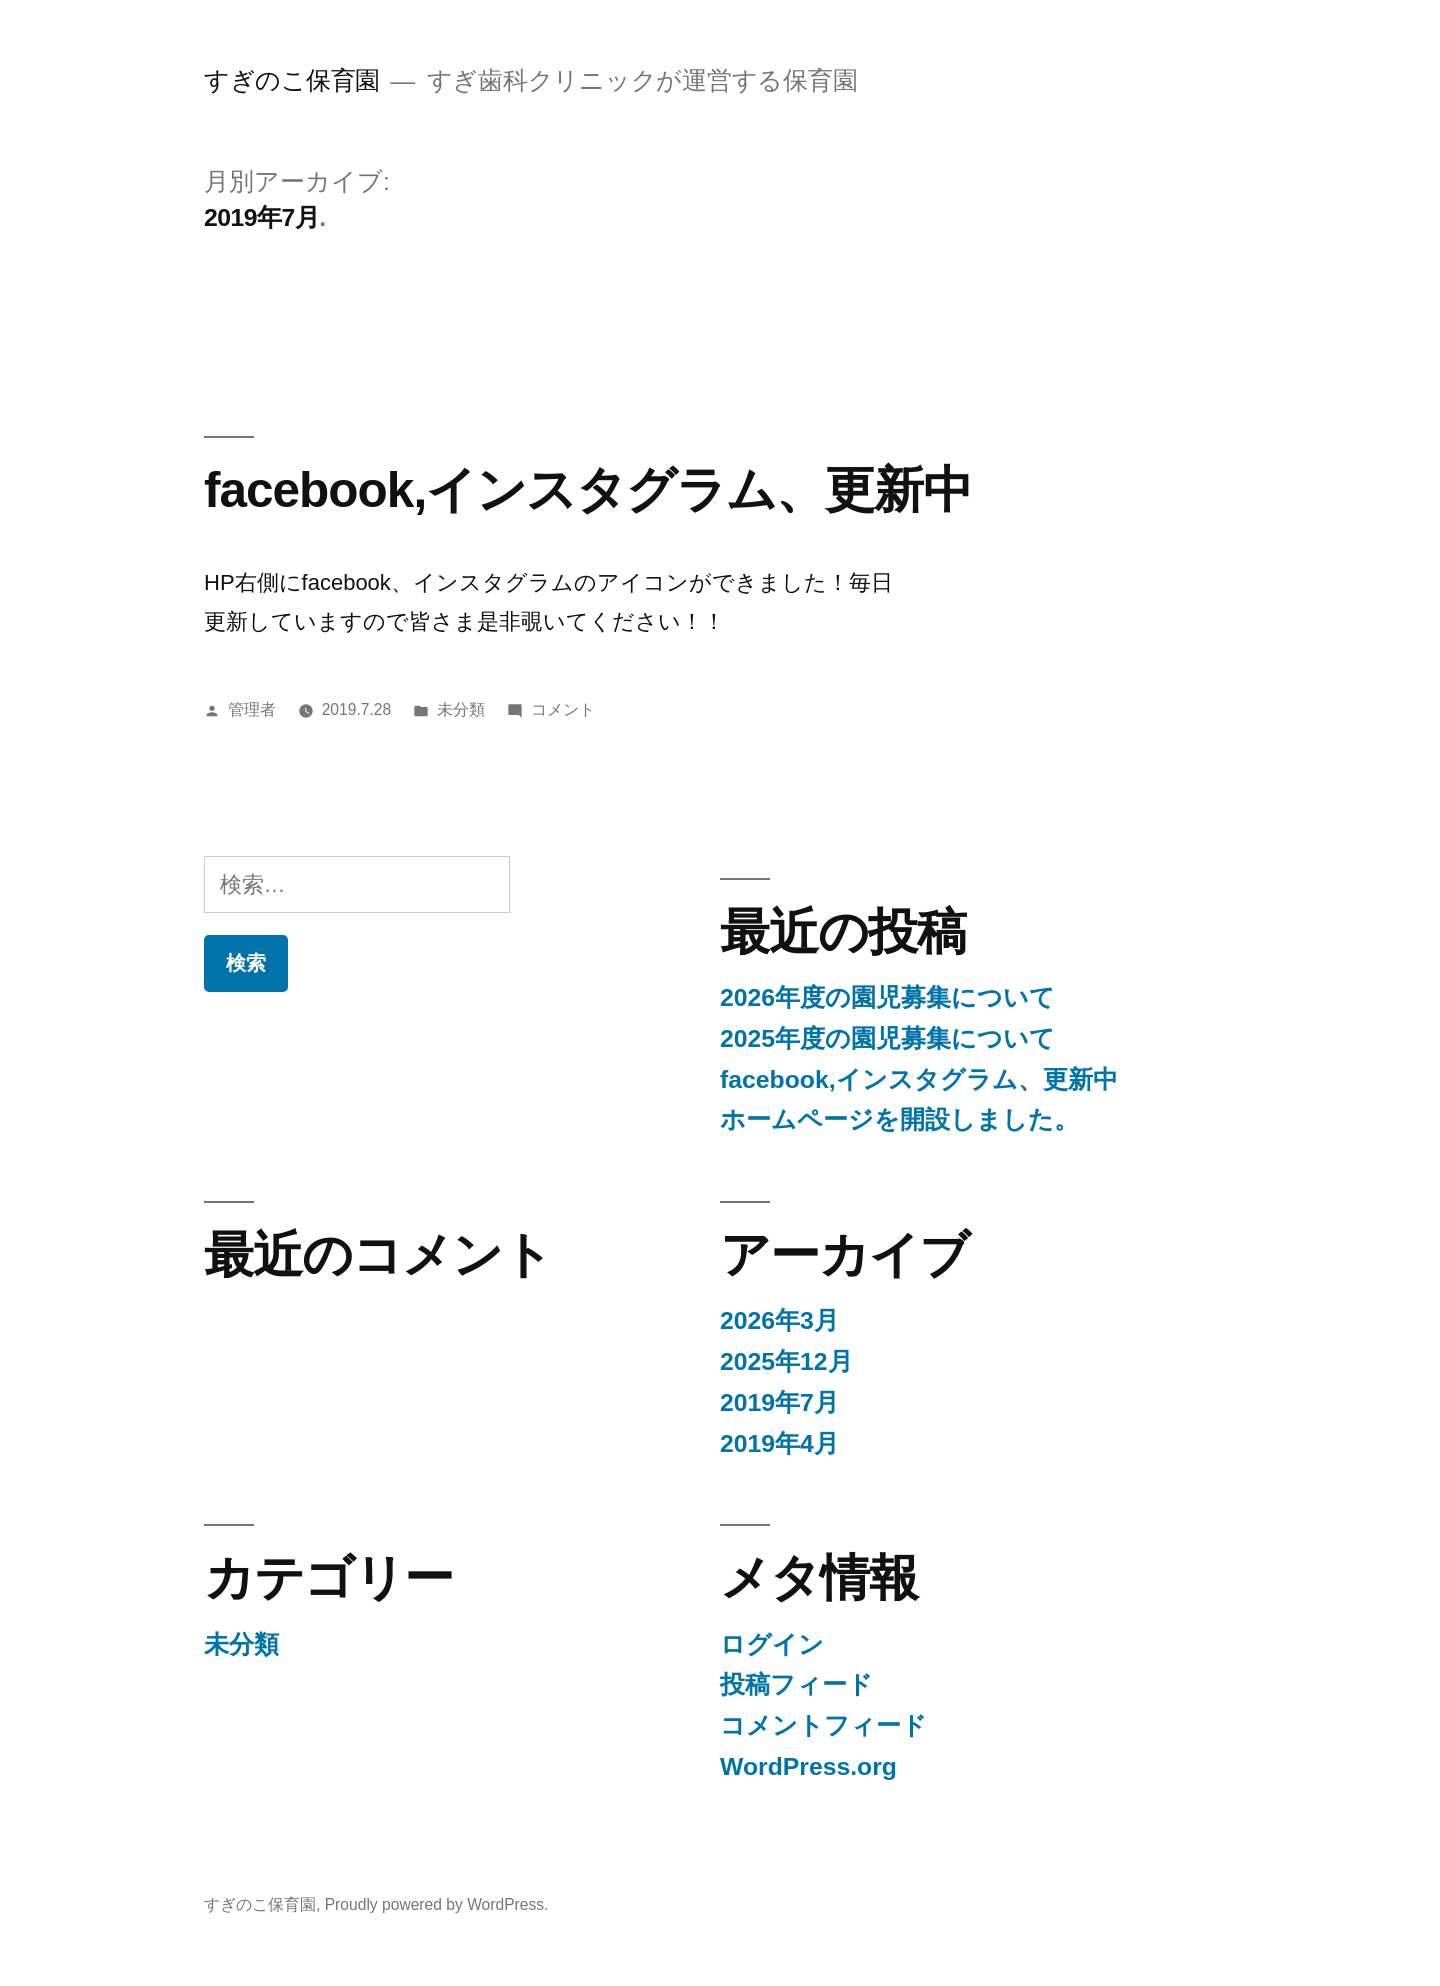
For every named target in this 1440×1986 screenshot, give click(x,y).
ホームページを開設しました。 (899, 1119)
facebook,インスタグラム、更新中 (588, 489)
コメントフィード (823, 1725)
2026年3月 (779, 1320)
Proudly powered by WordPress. (437, 1904)
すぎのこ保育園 (292, 80)
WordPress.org (808, 1766)
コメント (563, 709)
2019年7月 (779, 1402)
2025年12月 (786, 1361)
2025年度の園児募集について (887, 1038)
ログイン (772, 1644)
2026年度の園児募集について (887, 997)
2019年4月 (779, 1443)
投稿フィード (796, 1684)
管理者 (252, 709)
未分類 (461, 709)
